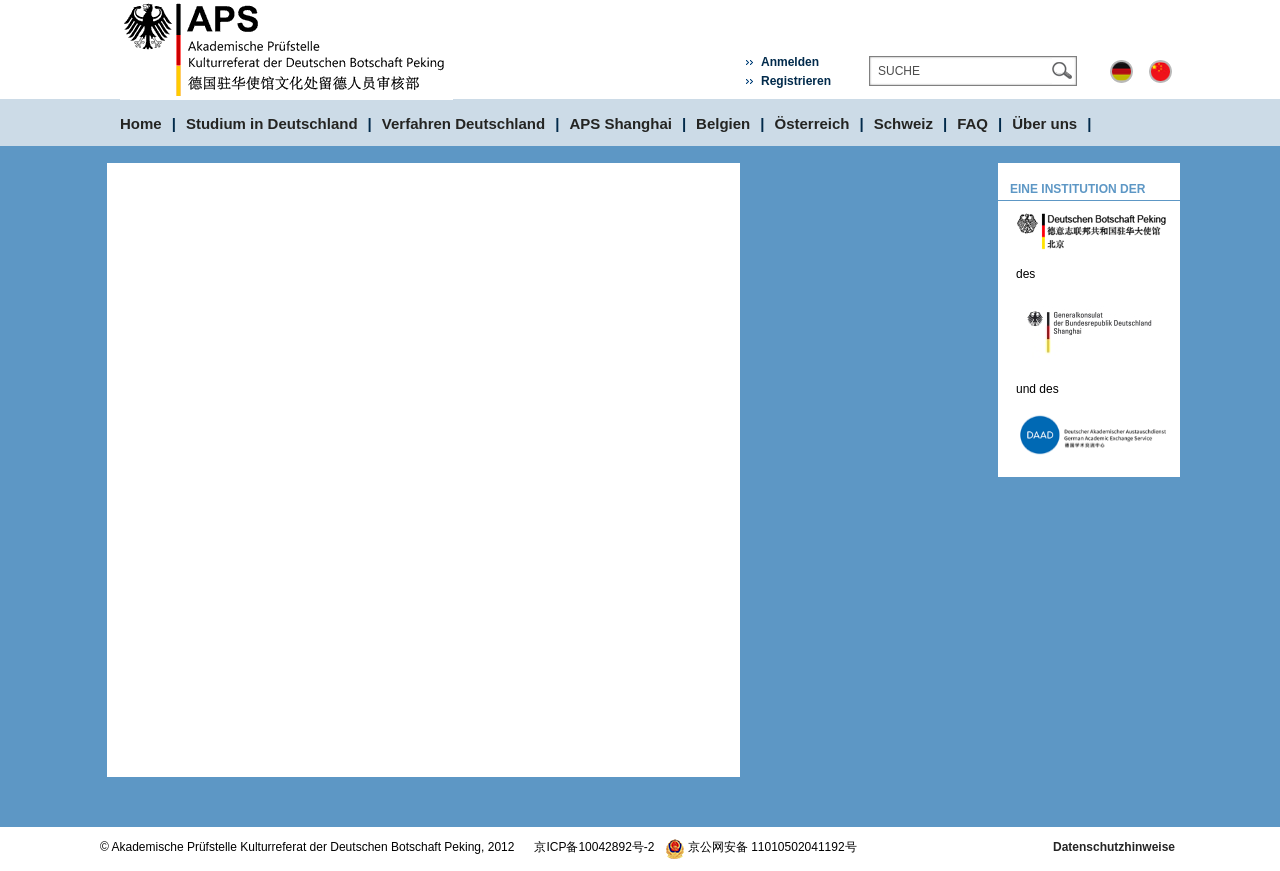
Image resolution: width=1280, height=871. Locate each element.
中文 (1160, 71)
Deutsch (1121, 71)
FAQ (972, 123)
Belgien (723, 123)
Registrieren (796, 81)
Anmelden (790, 62)
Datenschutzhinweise (1114, 847)
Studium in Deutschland (272, 123)
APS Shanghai (620, 123)
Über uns (1044, 123)
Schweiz (903, 123)
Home (141, 123)
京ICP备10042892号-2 (594, 847)
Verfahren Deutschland (463, 123)
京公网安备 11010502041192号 (761, 847)
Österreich (812, 123)
